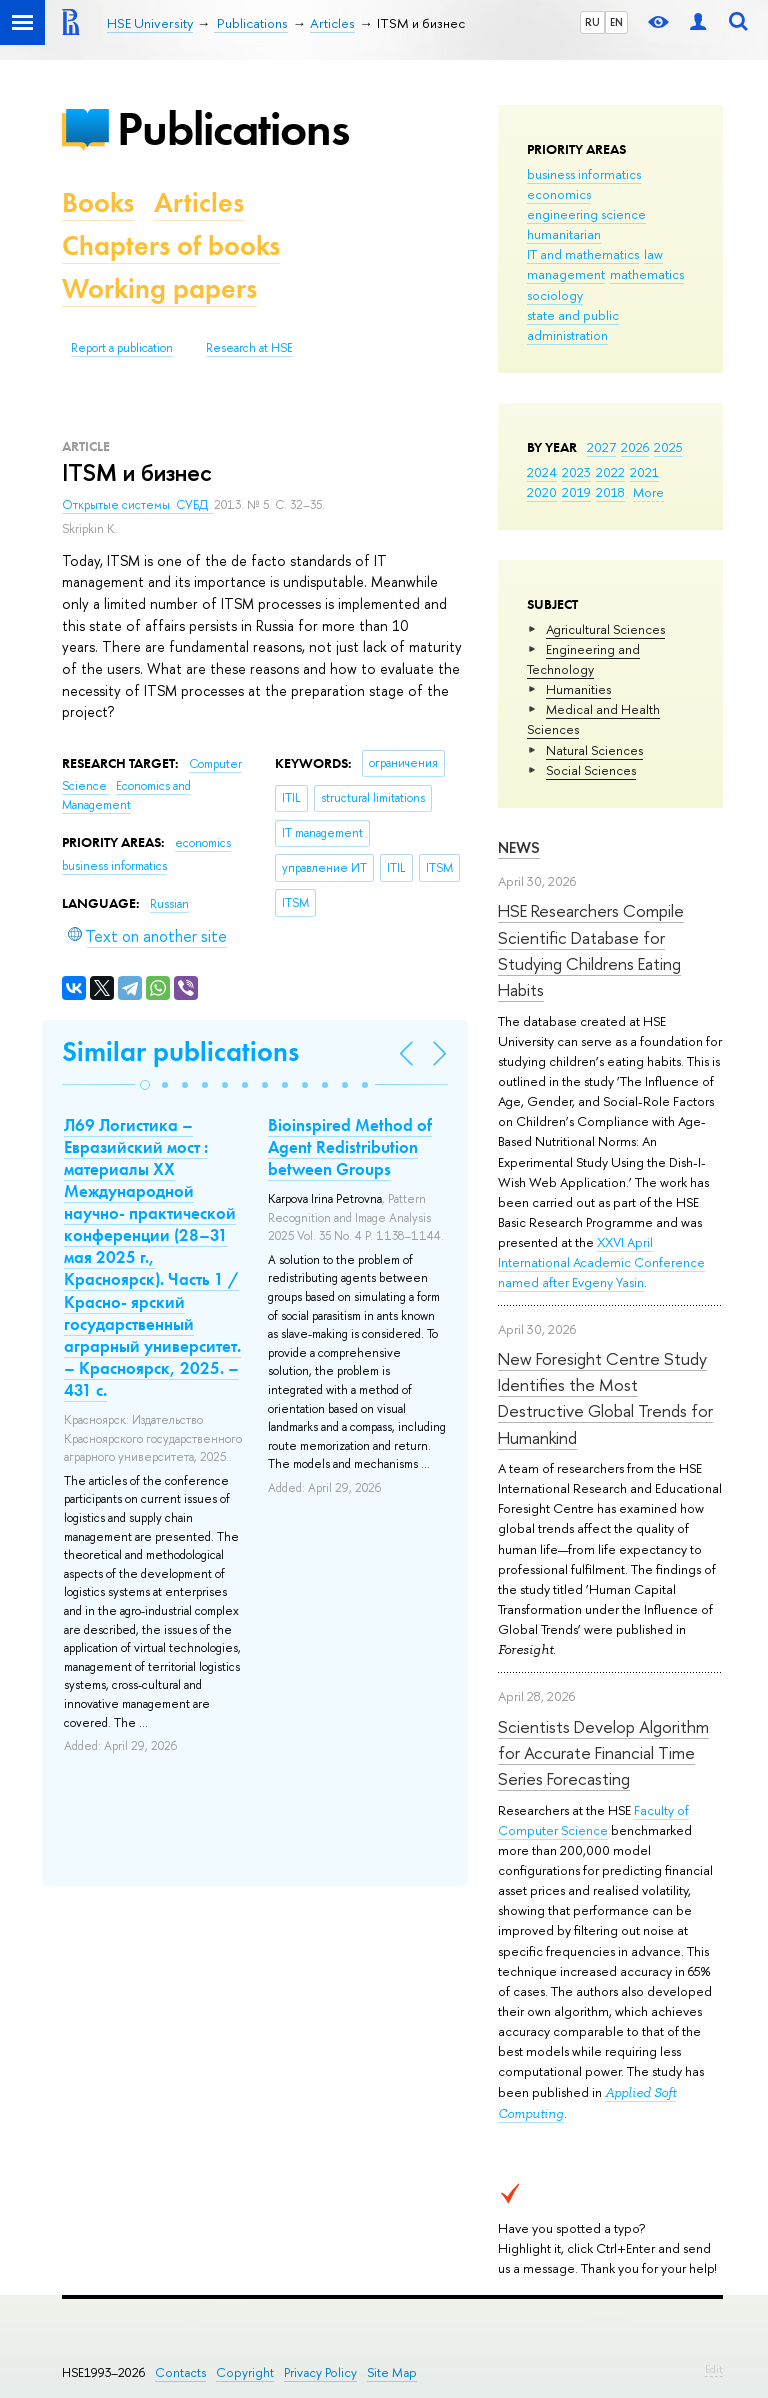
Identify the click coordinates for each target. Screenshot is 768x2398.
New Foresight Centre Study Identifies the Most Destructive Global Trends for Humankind (605, 1398)
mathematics (647, 274)
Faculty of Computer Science (593, 1820)
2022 (610, 472)
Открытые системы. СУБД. (138, 505)
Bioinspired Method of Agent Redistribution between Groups (350, 1147)
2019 (576, 492)
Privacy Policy (320, 2372)
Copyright (245, 2372)
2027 (601, 447)
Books (98, 202)
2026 (635, 447)
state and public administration (573, 325)
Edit (714, 2369)
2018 (610, 492)
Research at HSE (249, 348)
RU (592, 22)
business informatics (584, 174)
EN (616, 22)
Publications (233, 128)
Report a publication (122, 348)
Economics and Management (126, 795)
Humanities (578, 689)
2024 (542, 472)
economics (559, 194)
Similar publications (180, 1051)
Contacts (180, 2372)
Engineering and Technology (583, 659)
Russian (169, 904)
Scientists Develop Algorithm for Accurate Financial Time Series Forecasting (603, 1753)
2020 (542, 492)
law (653, 254)
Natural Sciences (594, 750)
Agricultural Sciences (605, 629)
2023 (576, 472)
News (519, 847)
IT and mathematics (583, 254)
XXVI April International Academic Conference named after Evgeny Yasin (601, 1262)
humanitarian (564, 234)
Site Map (392, 2372)
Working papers (159, 288)
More (648, 492)
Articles (199, 202)
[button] (145, 1085)
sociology (555, 295)
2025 (668, 447)
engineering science (586, 214)
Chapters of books (171, 245)
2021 (644, 472)
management (566, 274)
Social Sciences (591, 770)
